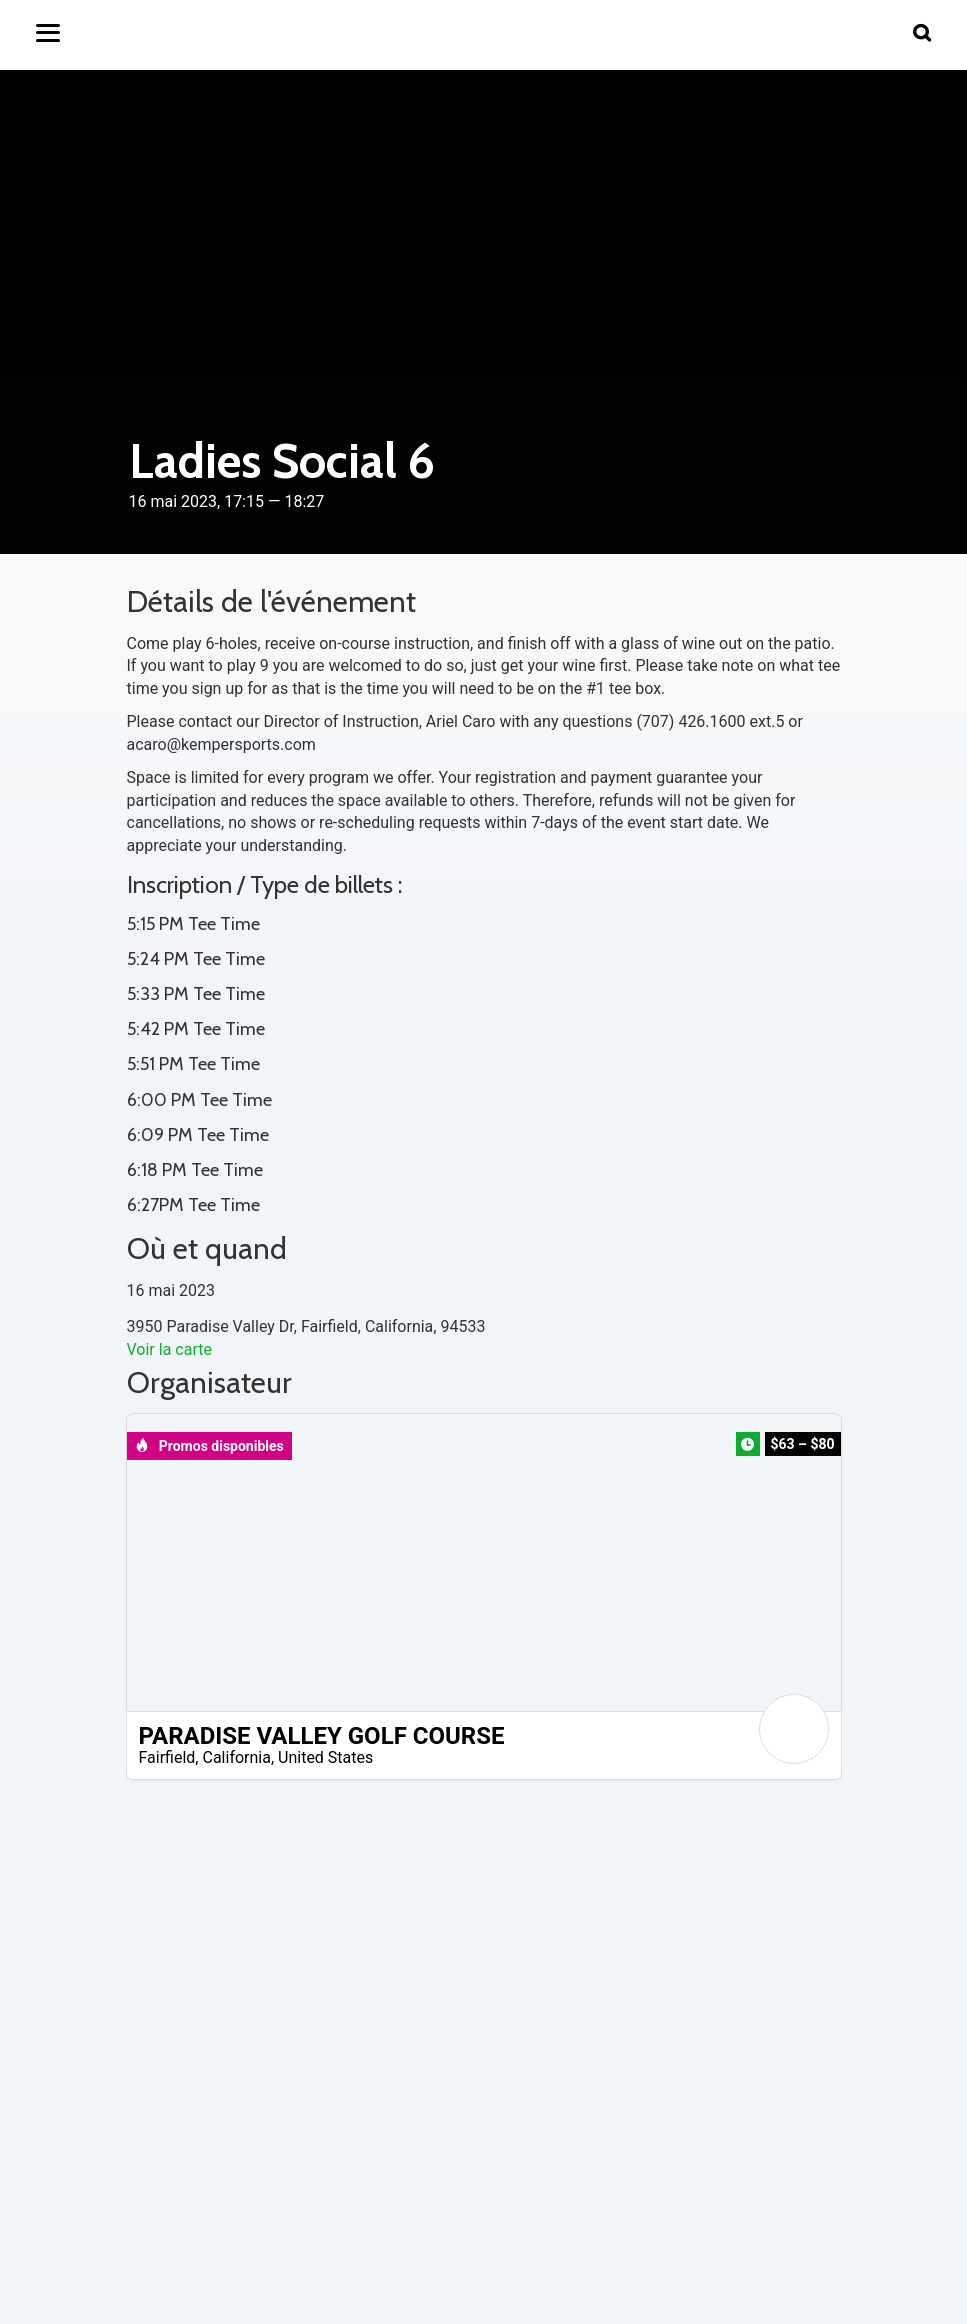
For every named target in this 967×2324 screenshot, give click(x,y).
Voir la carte (169, 1349)
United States (325, 1757)
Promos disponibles (209, 1446)
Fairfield (167, 1757)
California (236, 1757)
